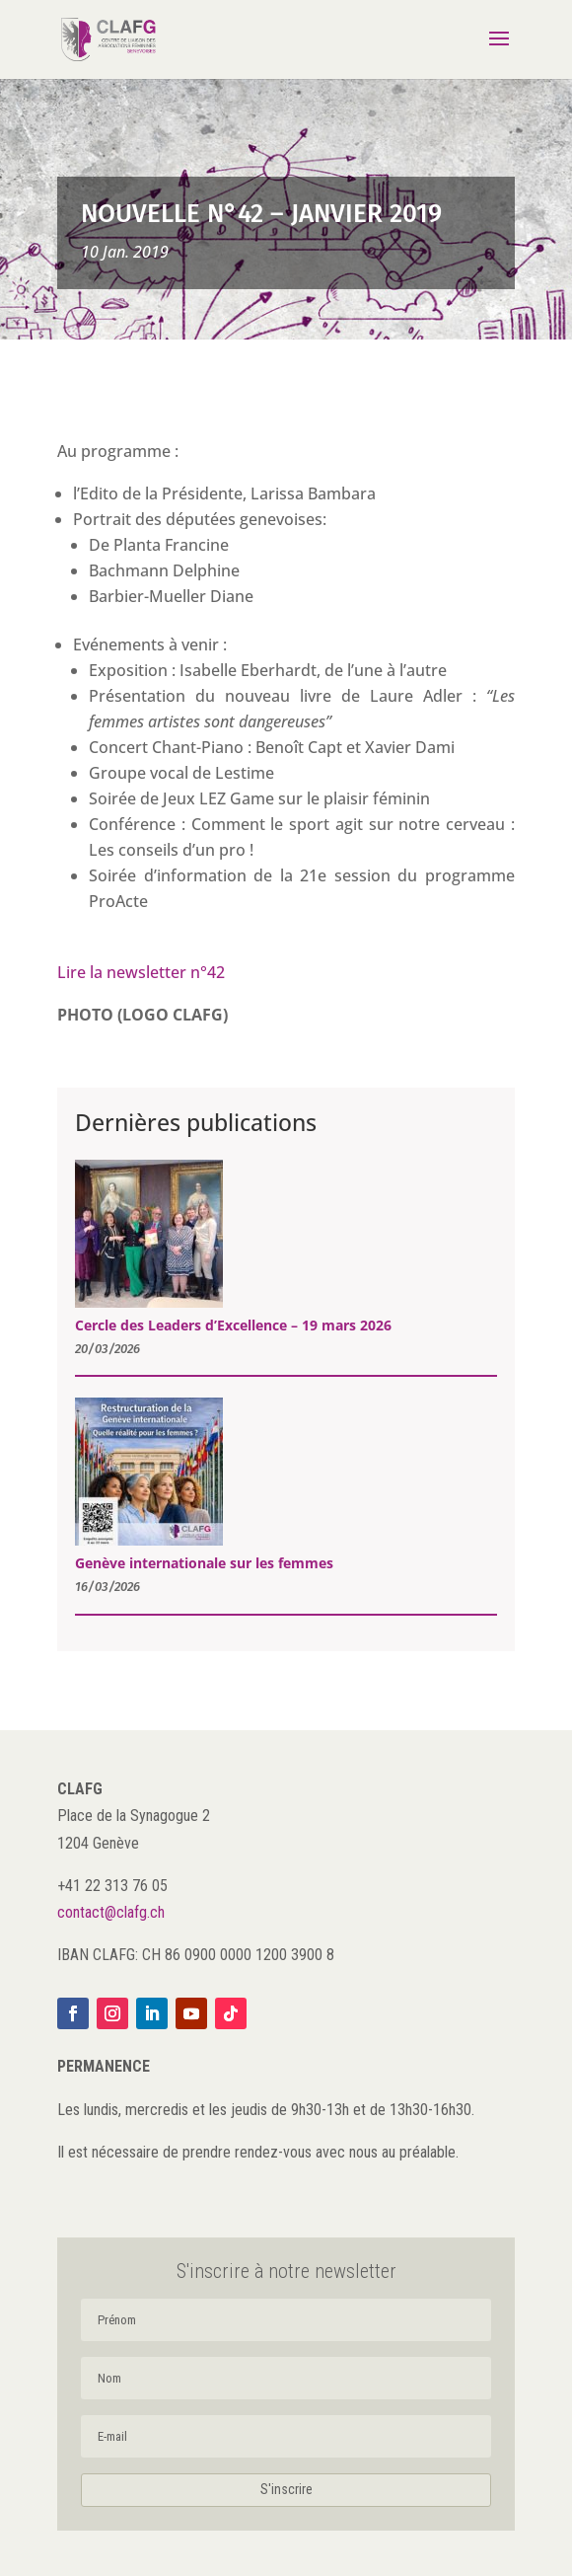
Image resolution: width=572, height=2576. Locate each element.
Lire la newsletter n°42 (141, 972)
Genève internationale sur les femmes (204, 1562)
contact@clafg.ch (111, 1912)
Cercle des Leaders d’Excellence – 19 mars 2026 (233, 1325)
